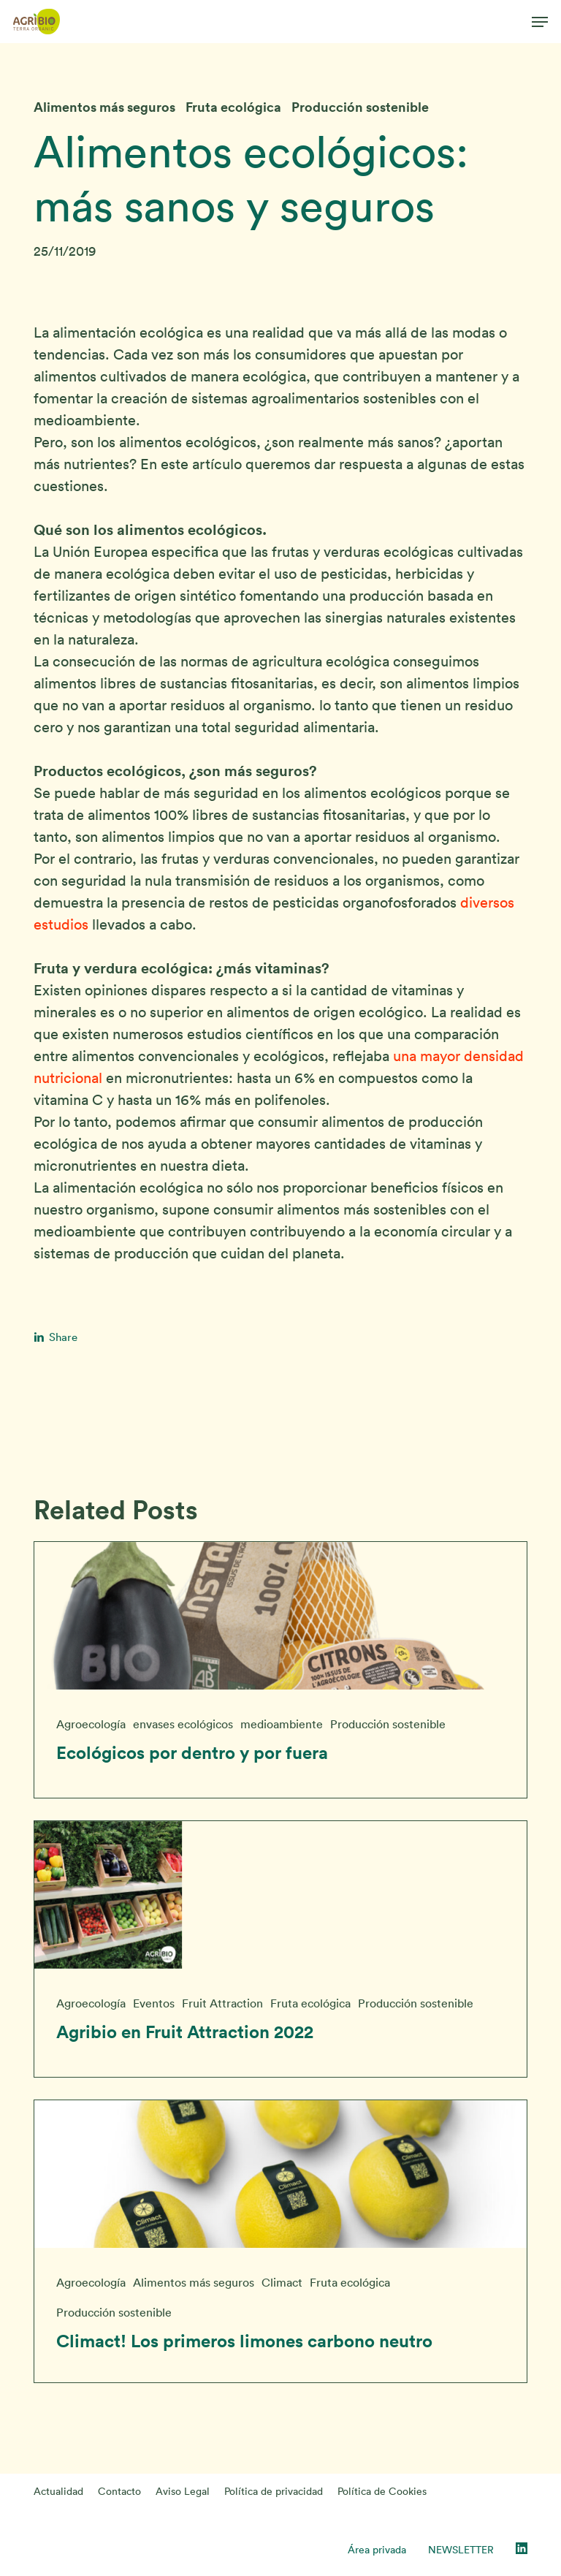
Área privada (377, 2549)
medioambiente (281, 1724)
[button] (540, 22)
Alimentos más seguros (104, 107)
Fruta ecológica (233, 107)
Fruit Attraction (222, 2003)
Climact (282, 2282)
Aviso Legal (183, 2491)
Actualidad (58, 2491)
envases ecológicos (183, 1724)
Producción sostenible (360, 107)
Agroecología (91, 1724)
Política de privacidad (273, 2491)
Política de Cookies (382, 2491)
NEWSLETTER (461, 2549)
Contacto (119, 2491)
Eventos (154, 2003)
